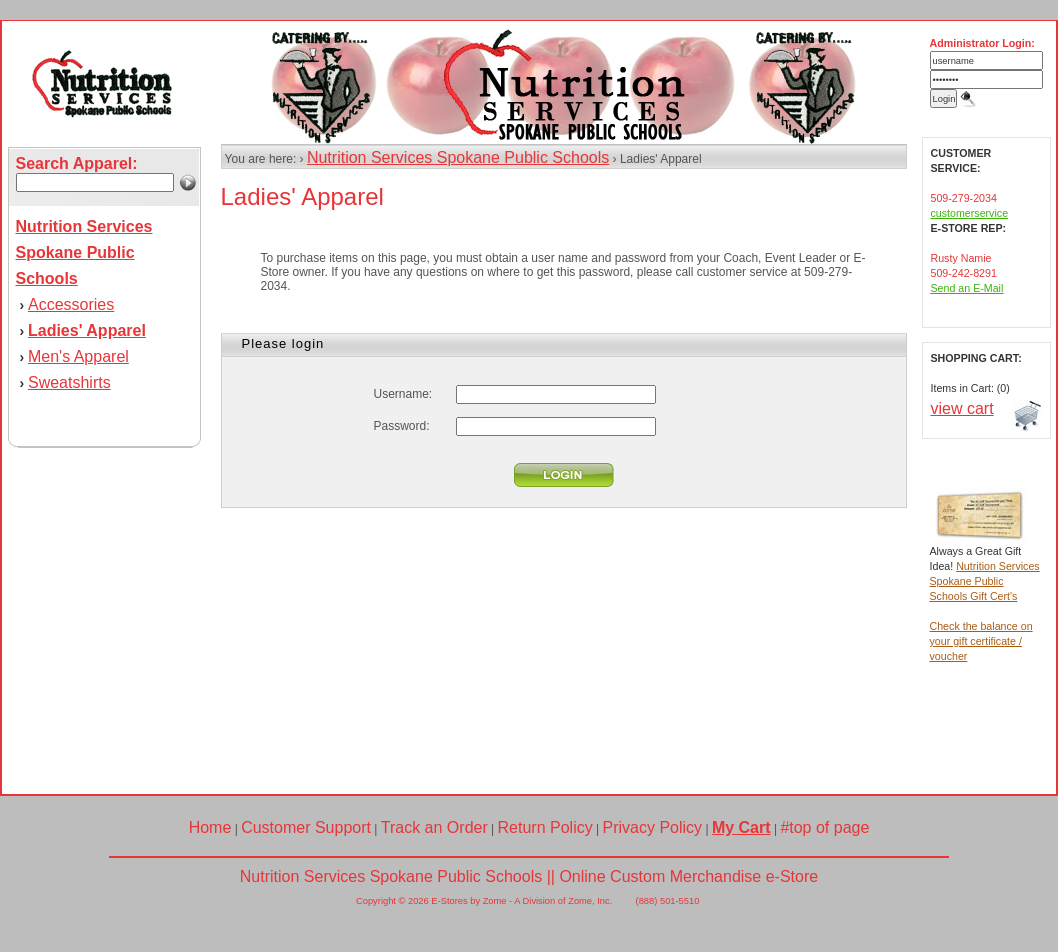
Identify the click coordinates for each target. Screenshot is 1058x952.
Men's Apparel (78, 356)
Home (210, 827)
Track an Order (434, 827)
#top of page (824, 827)
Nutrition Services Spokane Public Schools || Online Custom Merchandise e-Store (529, 876)
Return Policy (545, 827)
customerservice (970, 213)
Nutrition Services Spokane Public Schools (458, 157)
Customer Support (306, 827)
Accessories (71, 304)
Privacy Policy (653, 827)
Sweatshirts (69, 382)
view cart (962, 408)
